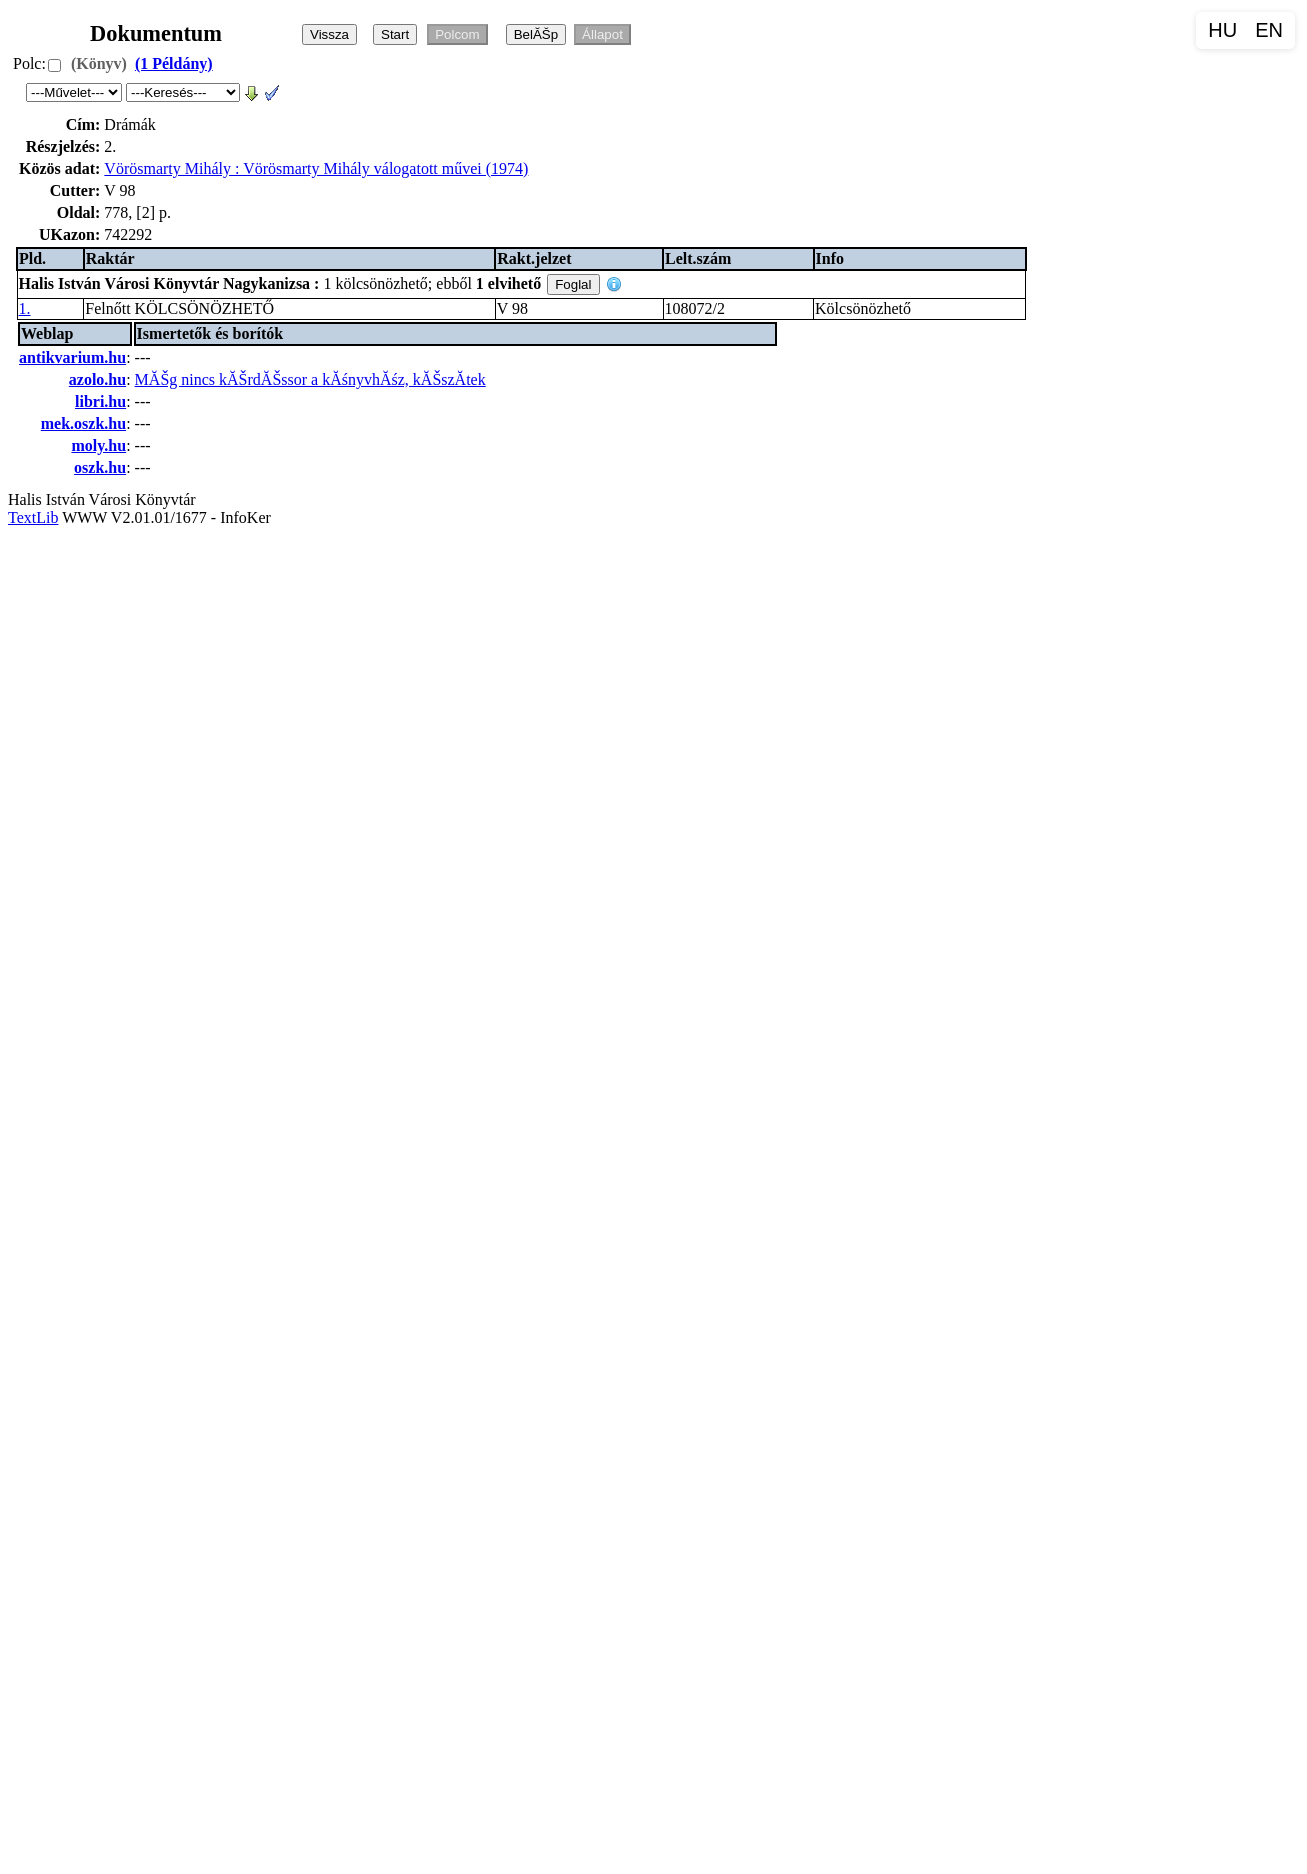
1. (25, 308)
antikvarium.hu (72, 357)
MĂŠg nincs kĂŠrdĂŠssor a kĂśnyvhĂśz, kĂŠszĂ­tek (310, 379)
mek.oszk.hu (83, 423)
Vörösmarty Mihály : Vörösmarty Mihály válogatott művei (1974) (316, 168)
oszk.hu (100, 467)
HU (1222, 30)
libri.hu (100, 401)
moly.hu (98, 445)
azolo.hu (97, 379)
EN (1269, 30)
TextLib (33, 517)
